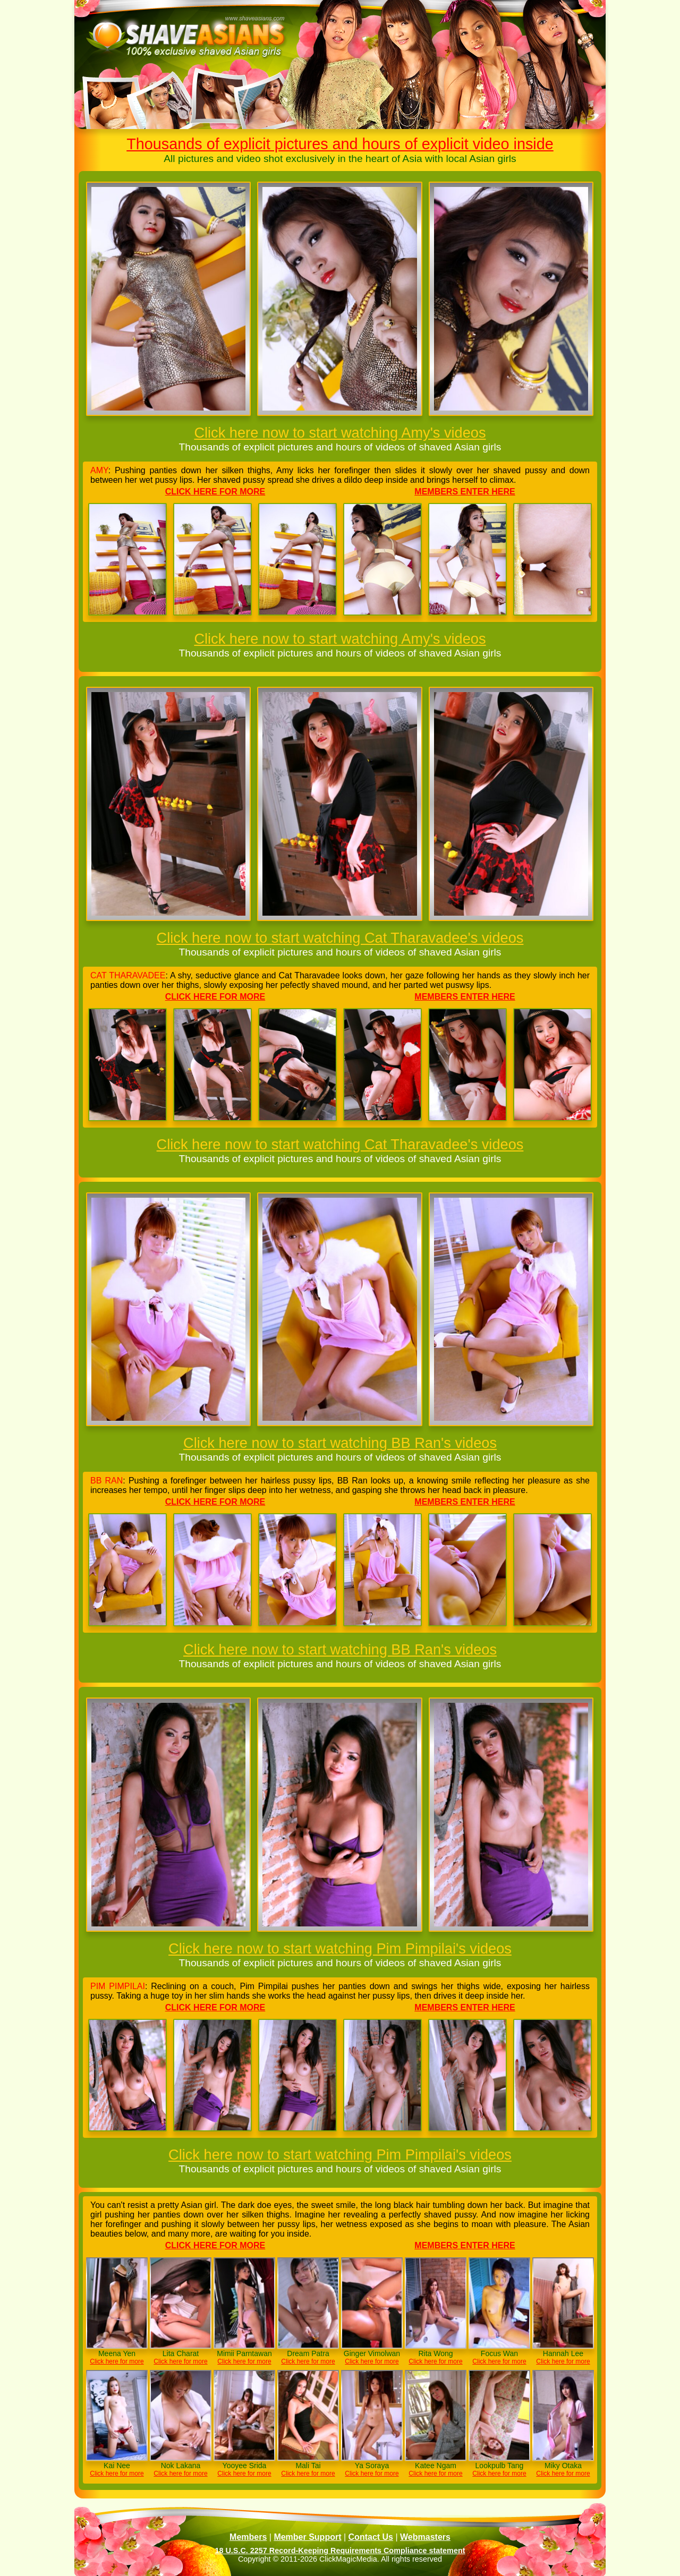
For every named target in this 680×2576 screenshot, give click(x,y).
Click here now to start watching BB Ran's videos (340, 1443)
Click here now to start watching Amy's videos (340, 432)
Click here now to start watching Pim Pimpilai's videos (340, 1948)
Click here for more (215, 491)
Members (248, 2536)
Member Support (307, 2536)
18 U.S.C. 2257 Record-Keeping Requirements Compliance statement (340, 2550)
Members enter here (464, 491)
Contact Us (370, 2536)
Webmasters (425, 2536)
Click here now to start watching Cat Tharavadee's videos (340, 937)
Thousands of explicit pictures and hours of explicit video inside (340, 143)
